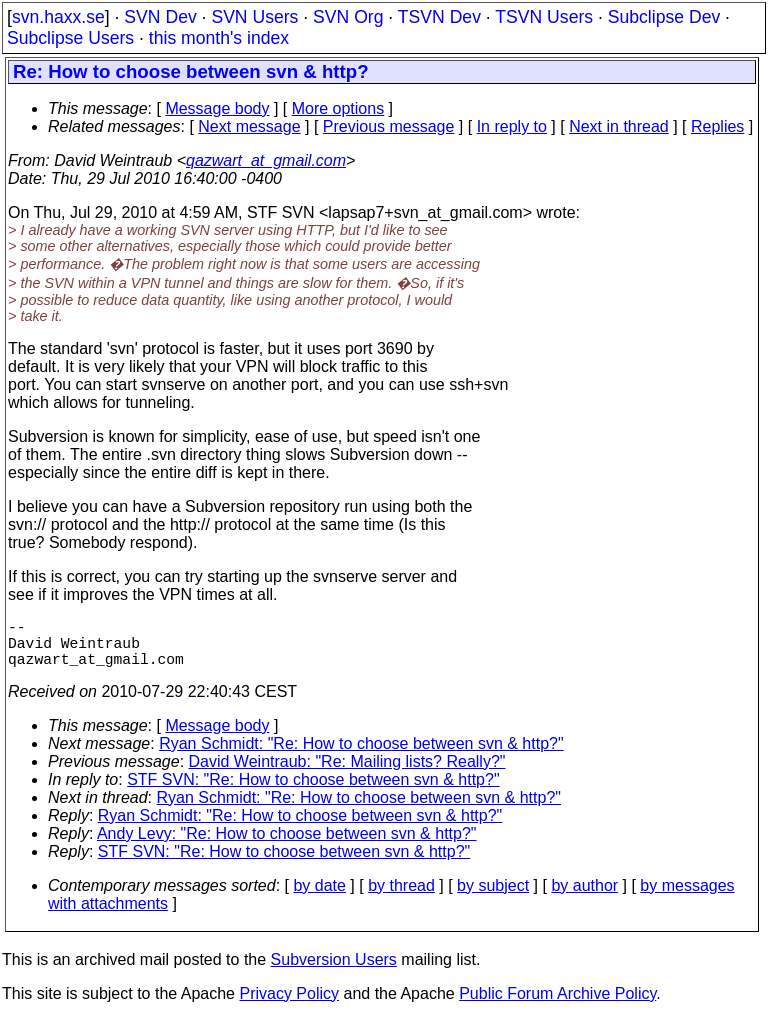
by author (584, 897)
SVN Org (348, 17)
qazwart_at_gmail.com (266, 160)
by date (319, 897)
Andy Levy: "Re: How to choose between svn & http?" (287, 845)
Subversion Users (334, 971)
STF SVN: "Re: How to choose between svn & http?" (313, 791)
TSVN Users (544, 17)
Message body (217, 108)
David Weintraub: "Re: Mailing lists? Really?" (347, 773)
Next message (249, 126)
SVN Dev (160, 17)
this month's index (219, 38)
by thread (401, 897)
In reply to (512, 126)
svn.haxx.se (58, 17)
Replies (717, 126)
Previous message (389, 126)
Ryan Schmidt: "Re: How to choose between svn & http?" (361, 755)
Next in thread (619, 126)
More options (338, 108)
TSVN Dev (439, 17)
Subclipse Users (70, 38)
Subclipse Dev (664, 17)
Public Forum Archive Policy (557, 1005)
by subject (493, 897)
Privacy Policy (289, 1005)
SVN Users (254, 17)
